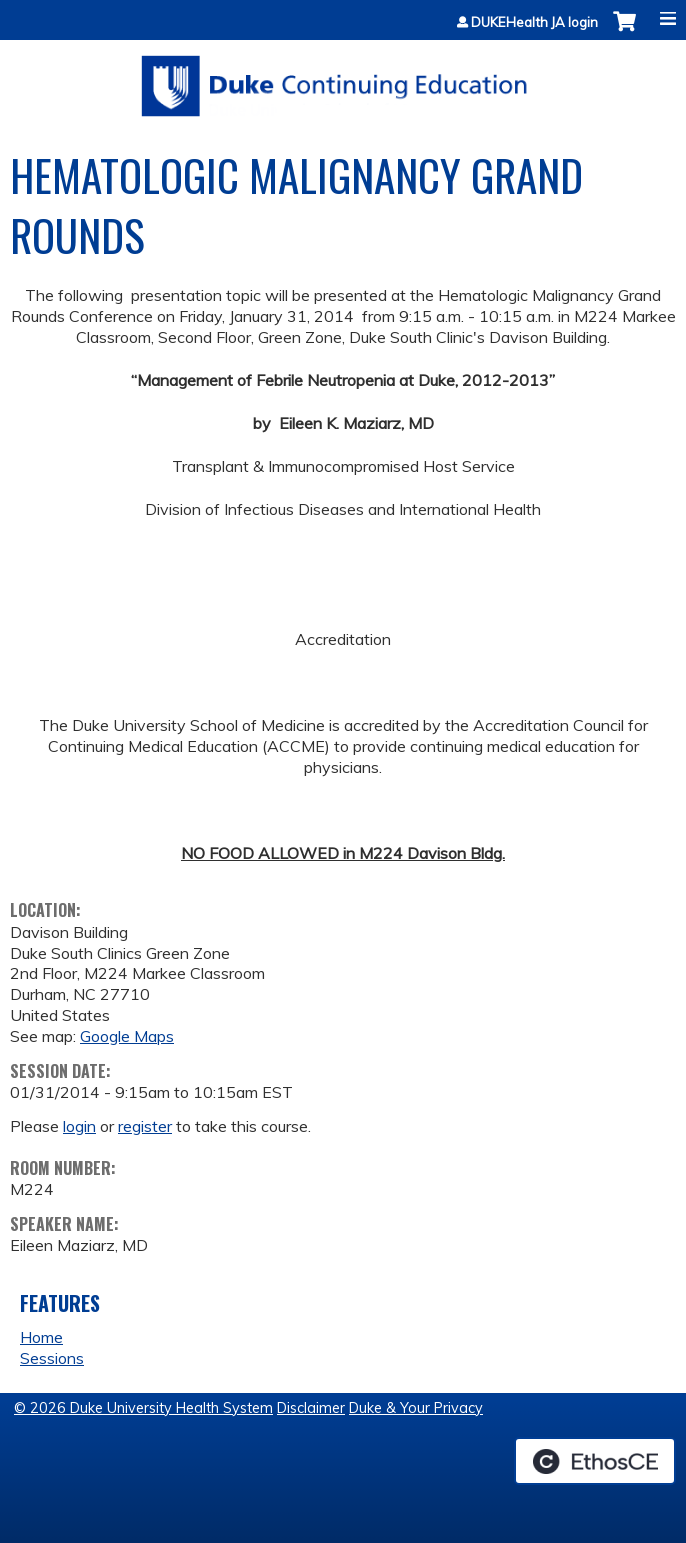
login (79, 1126)
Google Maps (127, 1036)
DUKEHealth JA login (534, 22)
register (145, 1126)
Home (41, 1337)
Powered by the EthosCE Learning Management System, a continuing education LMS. (595, 1461)
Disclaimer (311, 1408)
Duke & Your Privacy (416, 1408)
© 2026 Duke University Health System (143, 1408)
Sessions (52, 1358)
